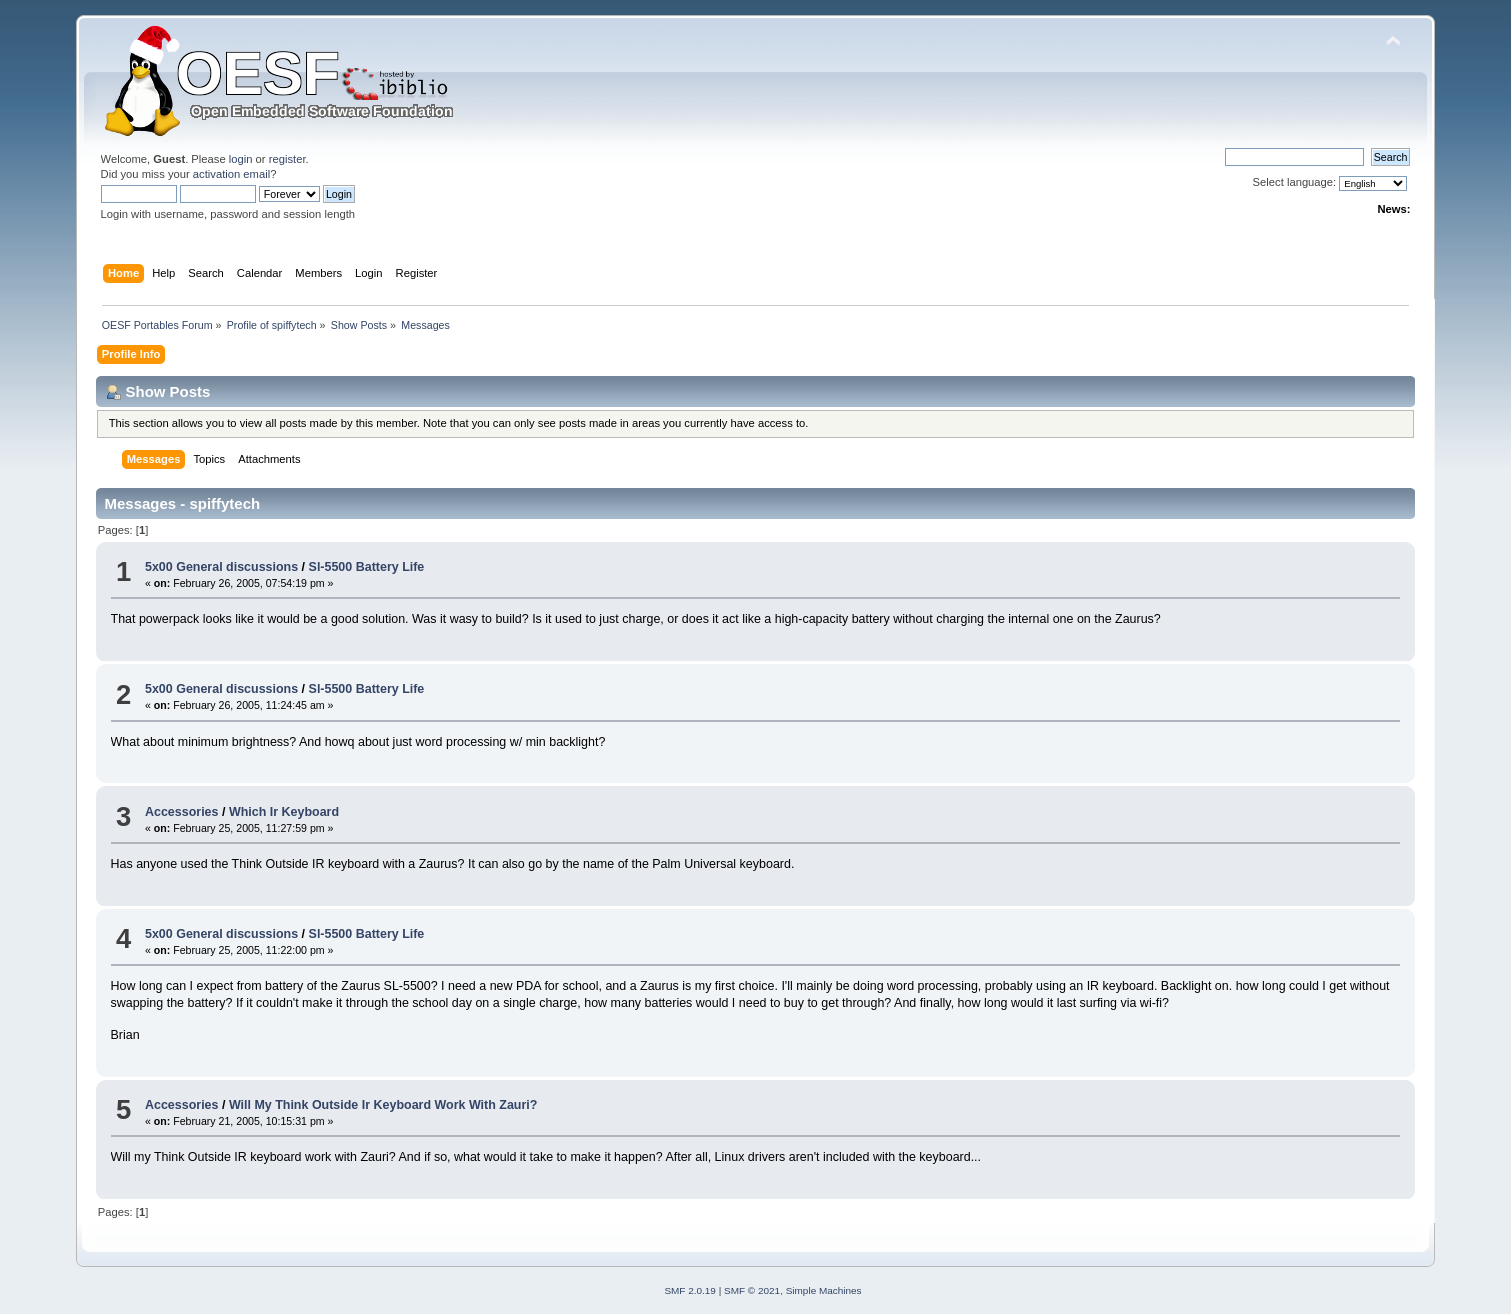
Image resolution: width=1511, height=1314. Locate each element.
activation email (231, 174)
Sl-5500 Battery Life (367, 567)
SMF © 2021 (752, 1290)
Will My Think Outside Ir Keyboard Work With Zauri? (383, 1105)
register (287, 159)
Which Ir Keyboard (284, 812)
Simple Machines (824, 1290)
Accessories (181, 812)
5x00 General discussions (221, 567)
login (241, 159)
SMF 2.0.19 (690, 1290)
